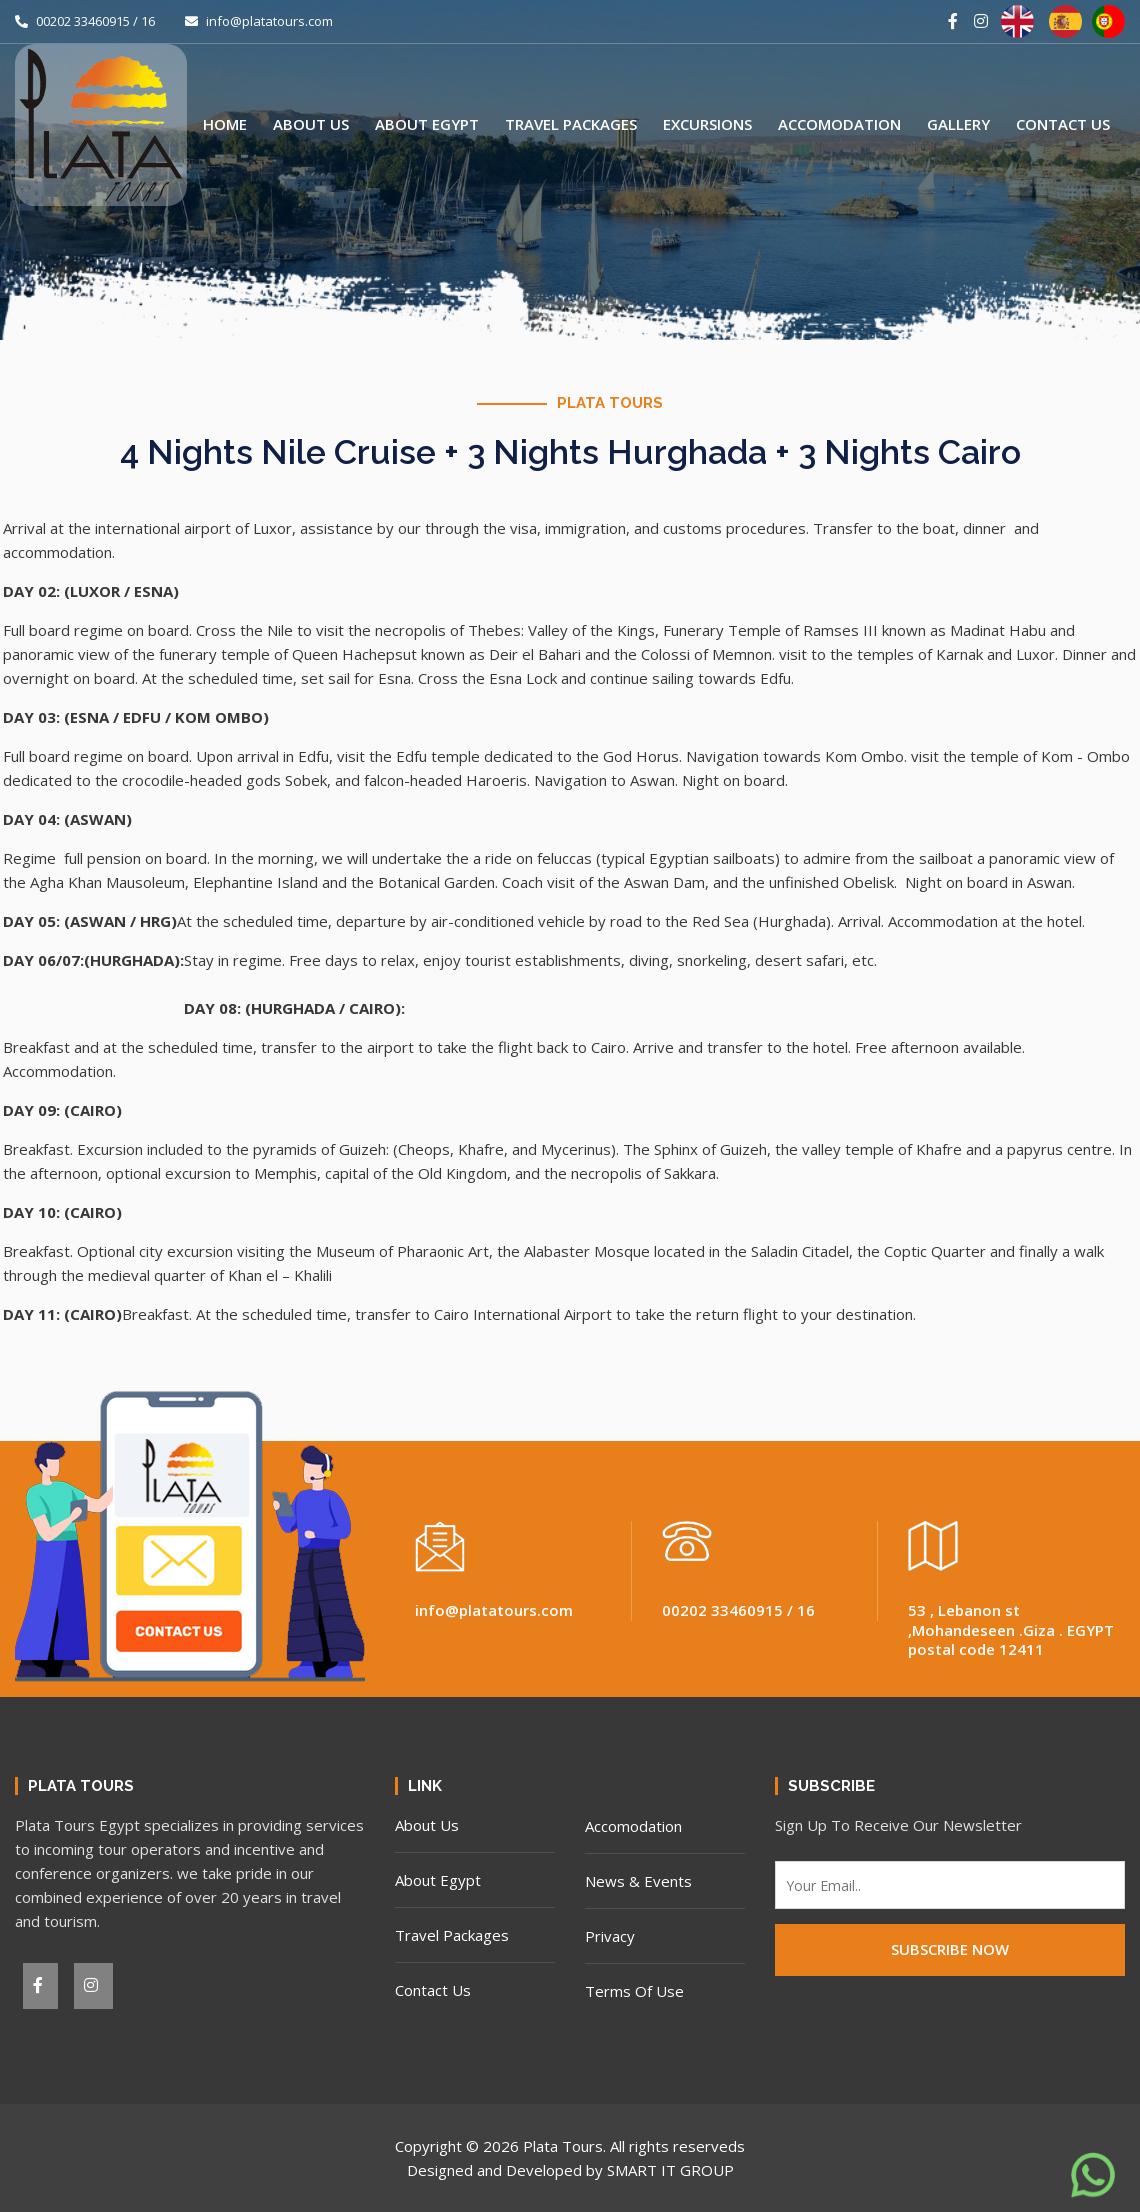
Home (225, 124)
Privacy (610, 1936)
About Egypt (427, 124)
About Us (311, 124)
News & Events (638, 1881)
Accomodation (839, 124)
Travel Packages (571, 124)
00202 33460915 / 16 (85, 21)
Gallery (958, 124)
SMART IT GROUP (670, 2170)
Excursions (707, 124)
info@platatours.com (259, 21)
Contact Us (1063, 124)
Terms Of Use (634, 1991)
